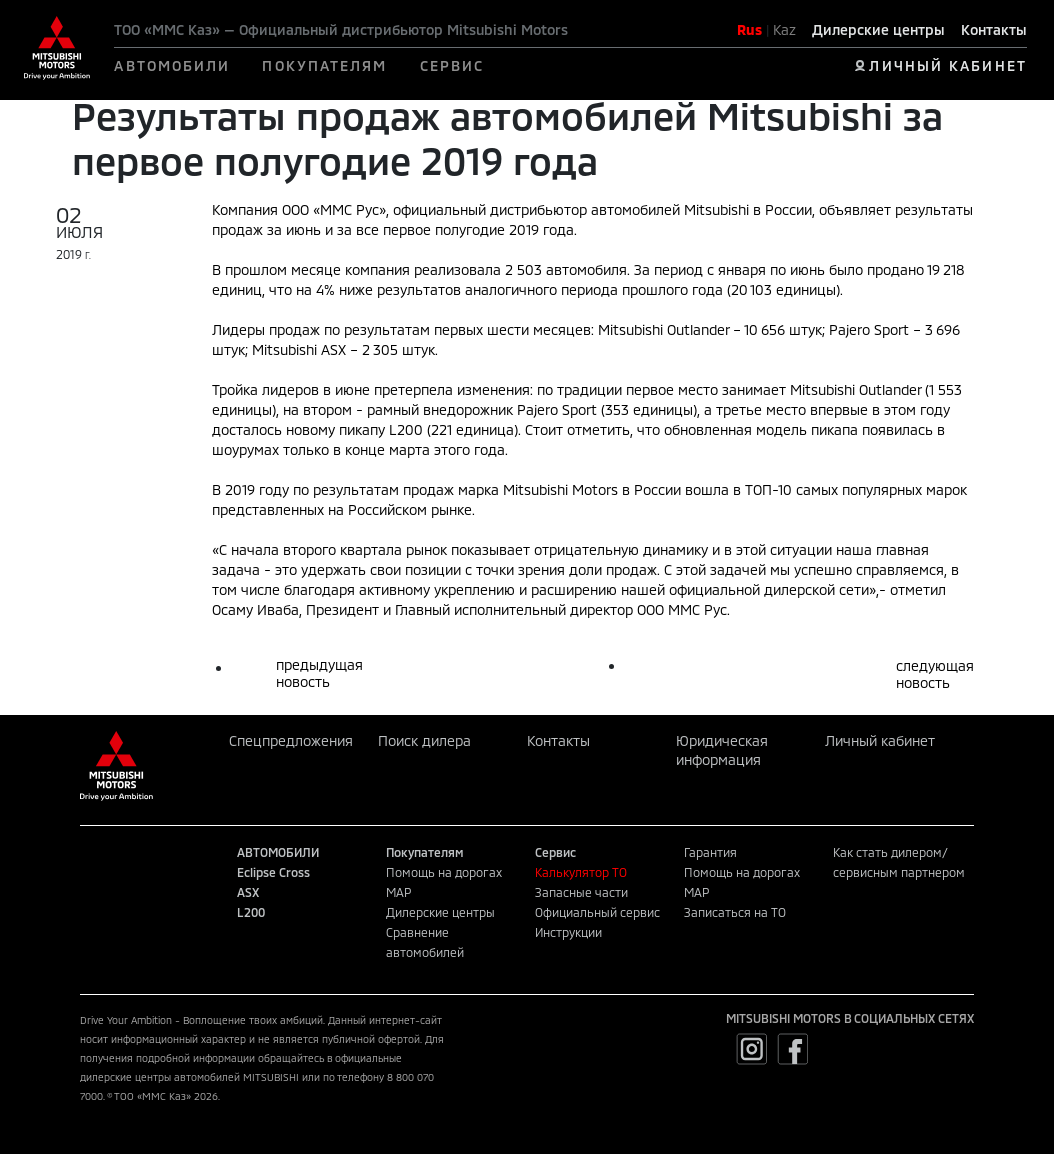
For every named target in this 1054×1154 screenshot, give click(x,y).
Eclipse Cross (273, 872)
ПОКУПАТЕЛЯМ (324, 65)
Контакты (994, 29)
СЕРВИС (452, 65)
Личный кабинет (880, 740)
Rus (749, 29)
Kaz (784, 29)
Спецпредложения (291, 740)
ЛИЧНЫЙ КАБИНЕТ (947, 65)
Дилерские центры (878, 29)
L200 (251, 912)
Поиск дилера (424, 740)
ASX (248, 892)
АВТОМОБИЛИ (172, 65)
